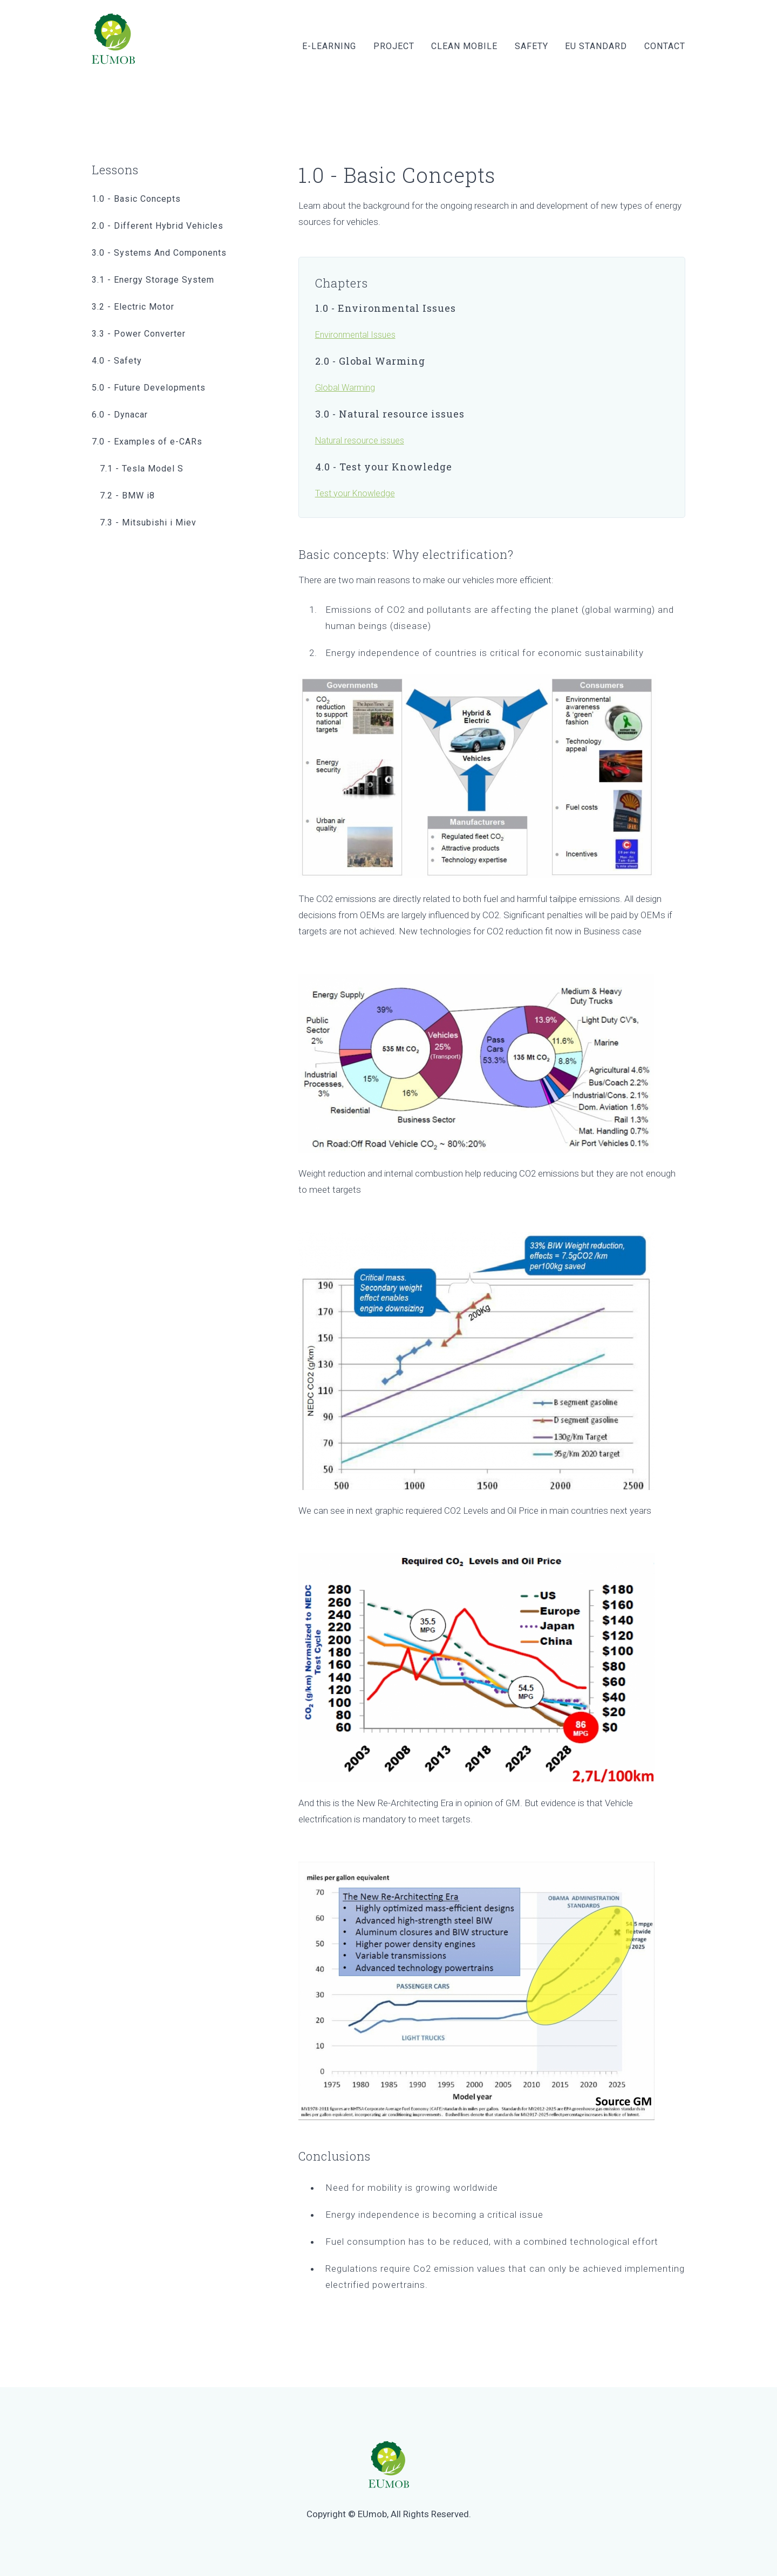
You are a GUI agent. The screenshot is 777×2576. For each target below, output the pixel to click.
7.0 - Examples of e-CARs (147, 441)
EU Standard (596, 46)
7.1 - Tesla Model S (141, 468)
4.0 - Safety (117, 361)
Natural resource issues (359, 440)
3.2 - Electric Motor (133, 307)
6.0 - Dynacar (120, 414)
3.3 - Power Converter (139, 334)
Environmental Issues (355, 335)
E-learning (329, 46)
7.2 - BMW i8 (127, 495)
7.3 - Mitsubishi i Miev (148, 522)
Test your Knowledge (355, 493)
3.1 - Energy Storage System (153, 280)
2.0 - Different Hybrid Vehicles (157, 226)
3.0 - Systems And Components (159, 253)
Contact (664, 46)
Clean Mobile (464, 46)
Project (393, 46)
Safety (531, 46)
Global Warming (345, 387)
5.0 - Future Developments (149, 387)
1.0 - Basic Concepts (136, 199)
